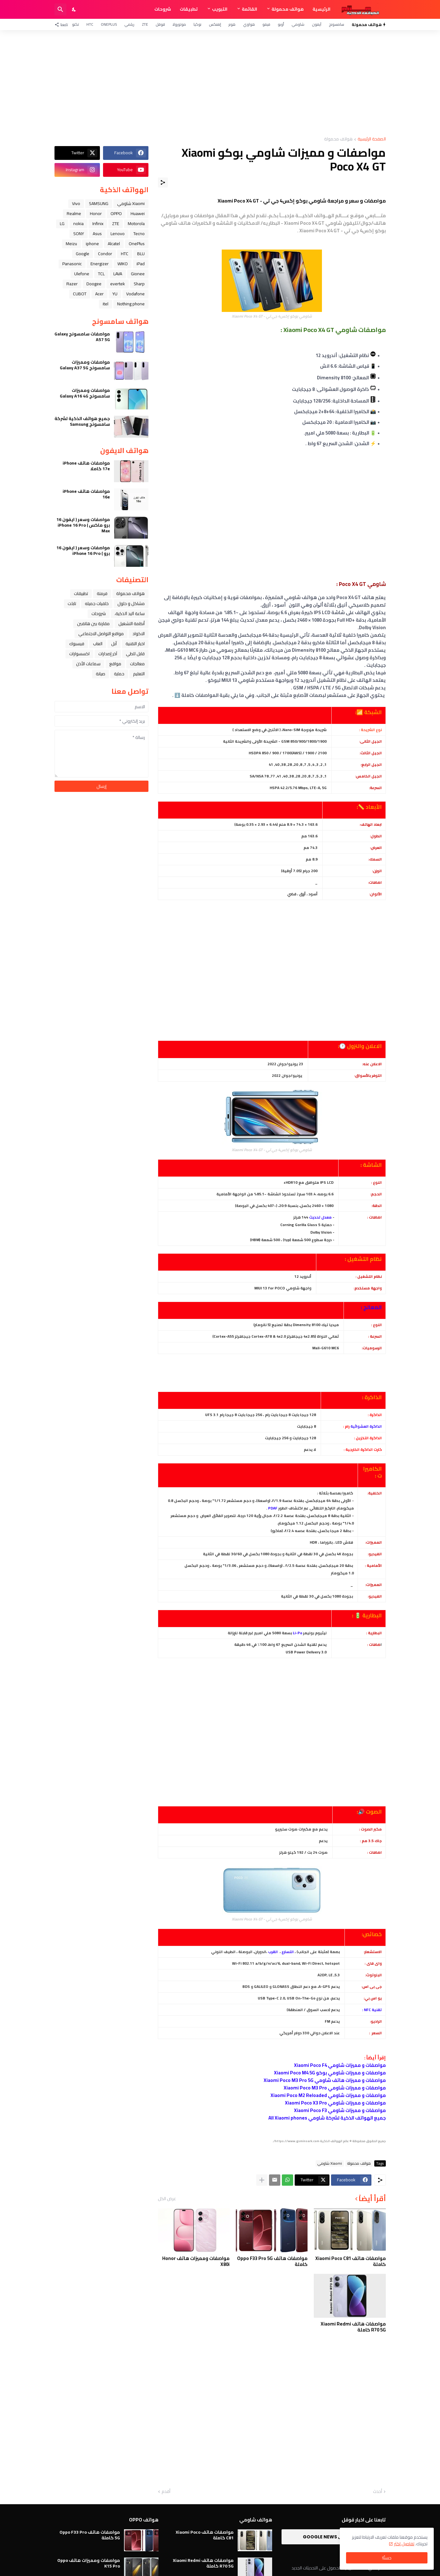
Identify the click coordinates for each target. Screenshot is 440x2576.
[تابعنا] (62, 24)
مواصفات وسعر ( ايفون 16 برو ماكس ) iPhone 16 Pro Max (83, 525)
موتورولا (179, 24)
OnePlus (109, 24)
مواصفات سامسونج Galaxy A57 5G (82, 336)
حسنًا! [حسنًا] (386, 2558)
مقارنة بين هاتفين (93, 623)
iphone (92, 244)
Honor (96, 213)
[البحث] (60, 9)
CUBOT (79, 294)
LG (62, 223)
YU (114, 294)
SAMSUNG (98, 203)
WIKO (122, 264)
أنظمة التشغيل (131, 623)
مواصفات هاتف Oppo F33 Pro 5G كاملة (272, 2261)
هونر (232, 24)
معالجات (137, 664)
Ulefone (81, 274)
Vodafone (135, 294)
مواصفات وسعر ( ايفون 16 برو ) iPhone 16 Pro (83, 550)
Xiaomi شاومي (330, 2163)
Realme (74, 213)
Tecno (139, 233)
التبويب (219, 9)
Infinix (97, 223)
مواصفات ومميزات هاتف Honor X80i (196, 2261)
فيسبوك (76, 644)
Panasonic (72, 264)
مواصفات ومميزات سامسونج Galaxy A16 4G (85, 393)
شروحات (162, 9)
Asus (97, 233)
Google (82, 254)
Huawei (138, 213)
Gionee (138, 274)
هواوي (249, 24)
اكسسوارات (79, 654)
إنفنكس (215, 24)
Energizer (100, 264)
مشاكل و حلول (131, 603)
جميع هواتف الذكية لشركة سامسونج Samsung (82, 421)
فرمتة (102, 593)
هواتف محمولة (288, 9)
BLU (141, 254)
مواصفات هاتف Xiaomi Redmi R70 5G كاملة (353, 2327)
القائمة (249, 9)
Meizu (71, 244)
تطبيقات (189, 9)
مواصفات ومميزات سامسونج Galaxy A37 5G (85, 365)
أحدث (377, 2492)
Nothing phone (131, 304)
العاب (97, 644)
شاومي (298, 24)
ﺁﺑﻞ (114, 644)
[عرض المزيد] (261, 2180)
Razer (72, 284)
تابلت (72, 603)
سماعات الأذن (88, 664)
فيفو (266, 24)
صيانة (100, 674)
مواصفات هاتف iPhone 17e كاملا (86, 465)
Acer (99, 294)
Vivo (76, 203)
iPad (141, 264)
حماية (119, 674)
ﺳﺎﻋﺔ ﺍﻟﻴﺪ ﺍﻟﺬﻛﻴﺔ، (130, 613)
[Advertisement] (220, 83)
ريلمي (129, 24)
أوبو (281, 24)
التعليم (139, 674)
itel (105, 304)
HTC (89, 24)
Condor (105, 254)
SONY (78, 233)
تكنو (75, 24)
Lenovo (118, 233)
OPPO (116, 213)
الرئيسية (321, 9)
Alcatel (114, 244)
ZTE (145, 24)
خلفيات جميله (97, 603)
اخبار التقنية (135, 644)
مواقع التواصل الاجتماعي (101, 634)
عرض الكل (167, 2198)
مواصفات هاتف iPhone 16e (86, 494)
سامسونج (336, 24)
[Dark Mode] (74, 9)
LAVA (117, 274)
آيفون (316, 24)
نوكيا (197, 24)
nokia (78, 223)
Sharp (139, 284)
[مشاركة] (163, 182)
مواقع (115, 664)
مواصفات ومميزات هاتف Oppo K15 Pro (88, 2563)
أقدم (166, 2492)
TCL (101, 274)
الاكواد (138, 634)
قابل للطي (135, 654)
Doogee (93, 284)
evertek (117, 284)
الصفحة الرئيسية (372, 139)
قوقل (160, 24)
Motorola (136, 223)
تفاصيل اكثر (404, 2544)
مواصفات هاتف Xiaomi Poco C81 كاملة (350, 2261)
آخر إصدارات (107, 654)
